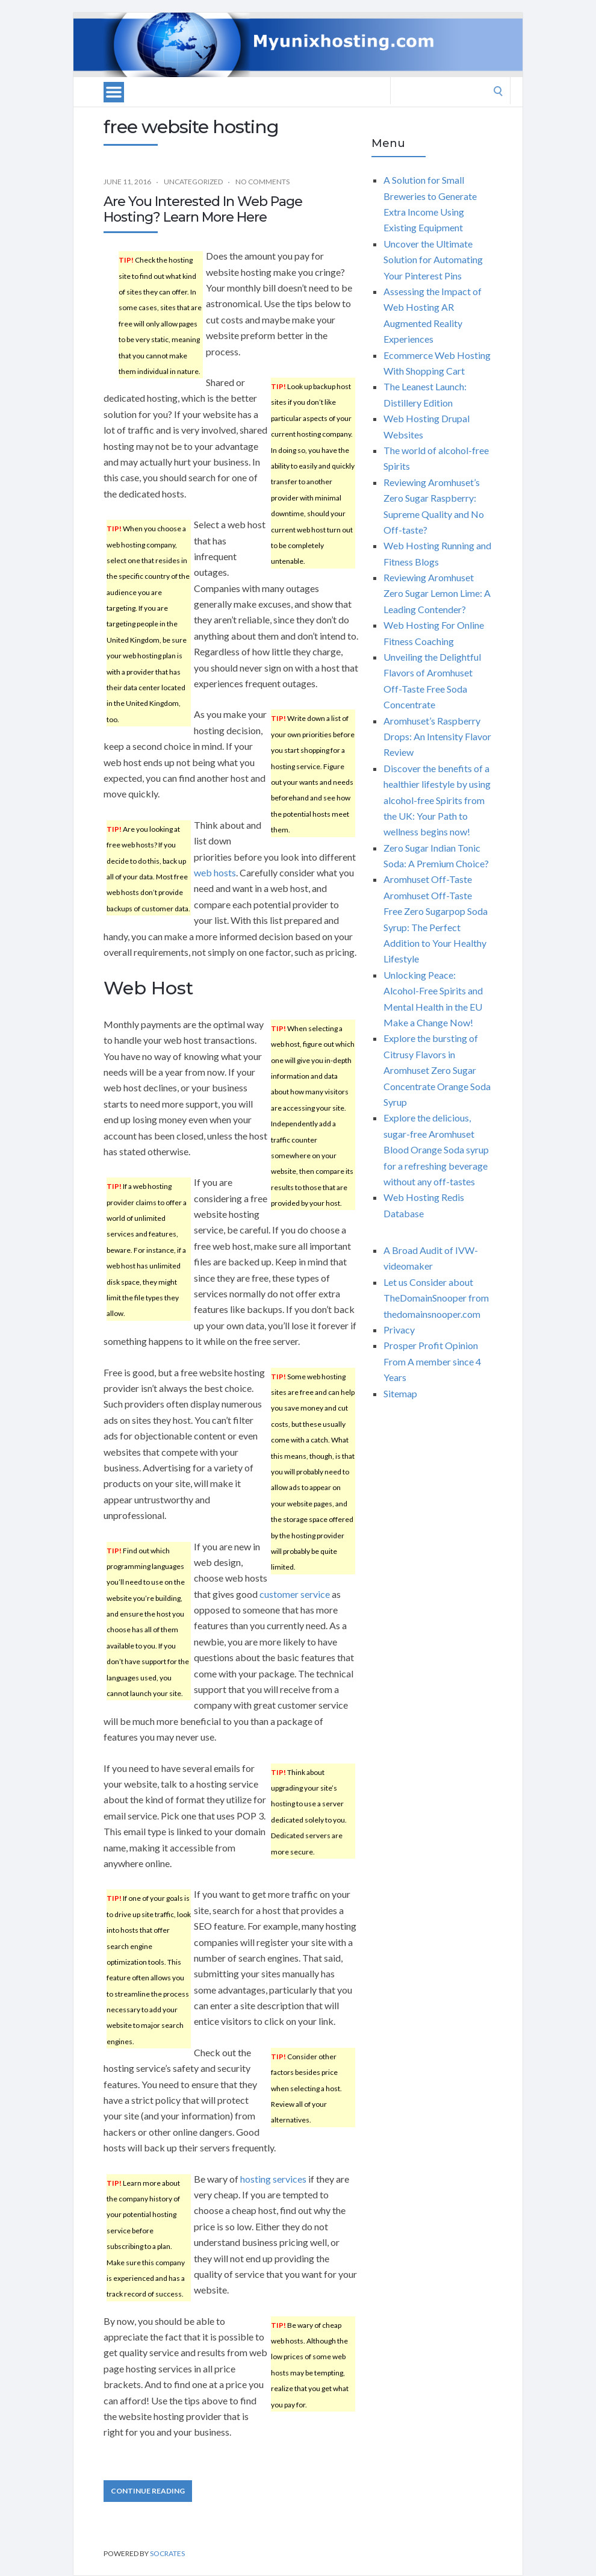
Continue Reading (148, 2490)
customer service (294, 1594)
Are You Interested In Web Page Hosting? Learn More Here (203, 209)
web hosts (215, 872)
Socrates (167, 2553)
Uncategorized (193, 181)
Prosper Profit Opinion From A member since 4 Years (432, 1361)
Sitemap (400, 1393)
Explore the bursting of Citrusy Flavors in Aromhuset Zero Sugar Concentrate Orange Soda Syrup (437, 1070)
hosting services (273, 2179)
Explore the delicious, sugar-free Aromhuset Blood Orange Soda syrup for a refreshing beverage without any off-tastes (436, 1149)
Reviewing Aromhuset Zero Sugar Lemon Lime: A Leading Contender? (437, 593)
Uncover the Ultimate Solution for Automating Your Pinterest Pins (433, 259)
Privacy (399, 1329)
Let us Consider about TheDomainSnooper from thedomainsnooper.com (436, 1298)
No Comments (262, 181)
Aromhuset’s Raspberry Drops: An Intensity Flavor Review (437, 736)
